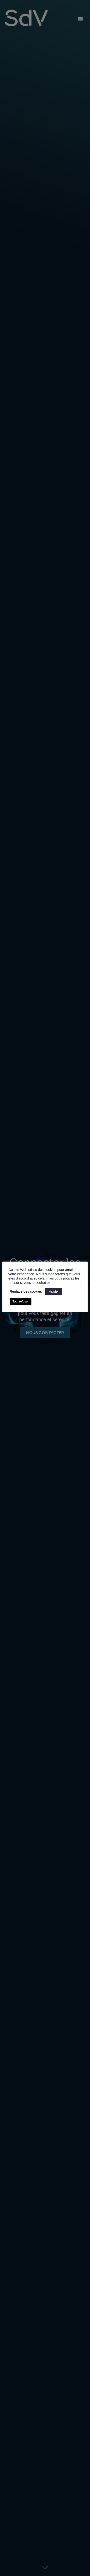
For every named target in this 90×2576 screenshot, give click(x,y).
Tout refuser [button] (20, 1301)
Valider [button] (54, 1291)
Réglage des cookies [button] (26, 1291)
